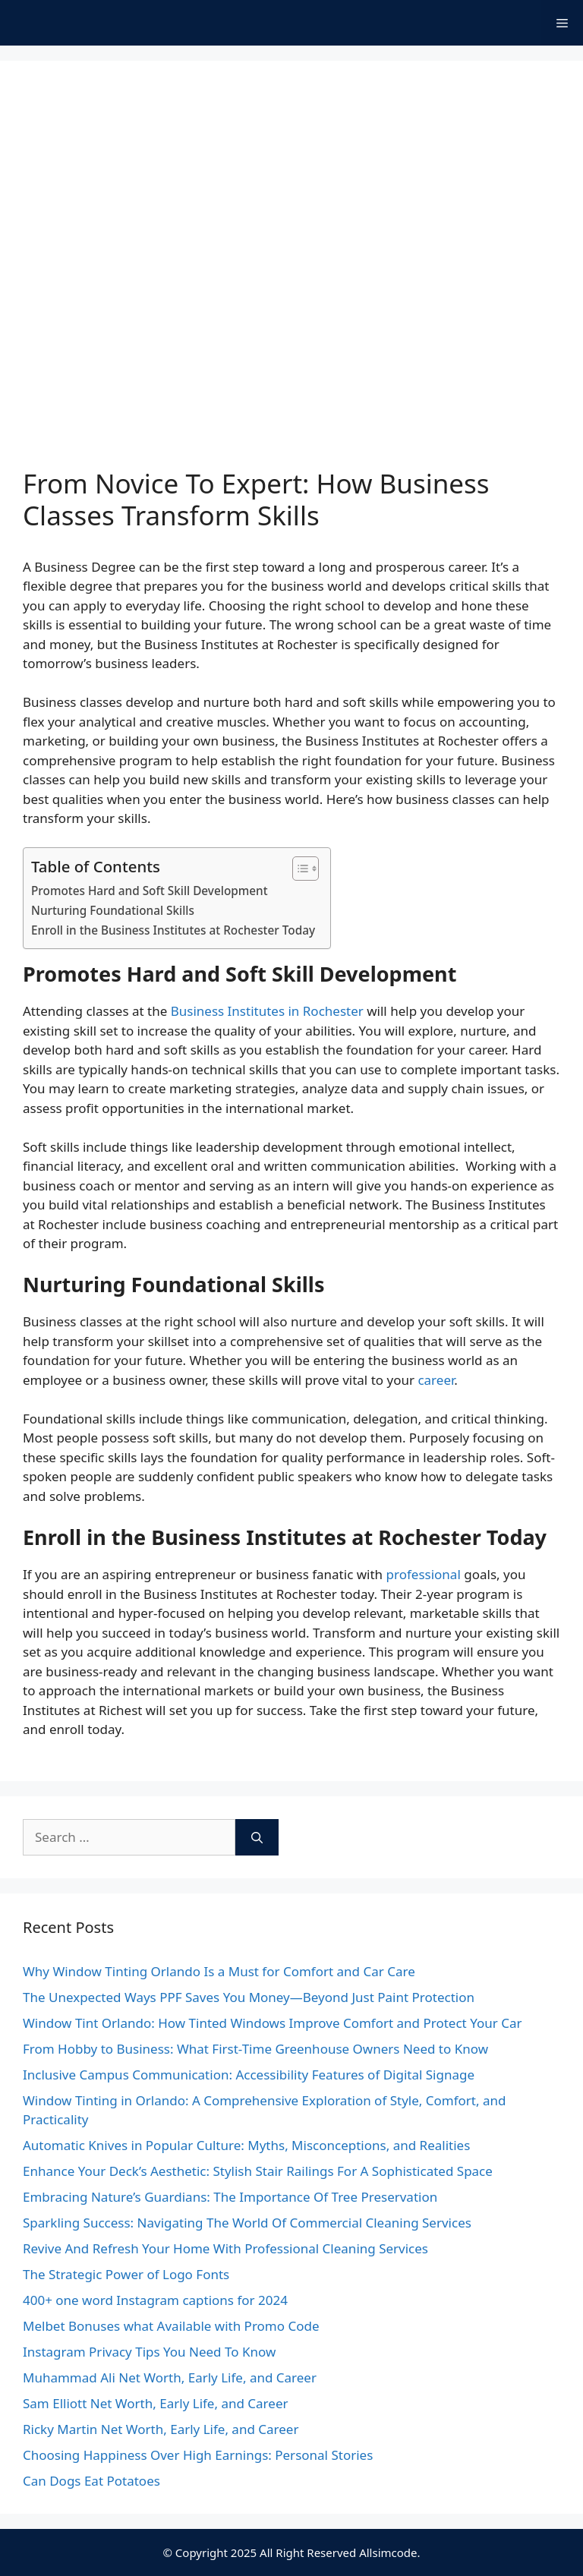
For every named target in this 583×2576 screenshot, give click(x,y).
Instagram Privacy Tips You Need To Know (149, 2351)
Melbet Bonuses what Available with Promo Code (171, 2326)
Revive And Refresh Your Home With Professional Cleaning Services (225, 2248)
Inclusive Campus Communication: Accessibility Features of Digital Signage (248, 2074)
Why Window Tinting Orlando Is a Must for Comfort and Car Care (219, 1971)
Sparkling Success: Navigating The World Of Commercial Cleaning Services (247, 2222)
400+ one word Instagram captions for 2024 (155, 2300)
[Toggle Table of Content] (298, 868)
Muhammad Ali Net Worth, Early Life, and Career (170, 2377)
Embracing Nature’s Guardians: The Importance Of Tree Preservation (230, 2197)
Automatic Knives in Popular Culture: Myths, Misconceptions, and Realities (246, 2145)
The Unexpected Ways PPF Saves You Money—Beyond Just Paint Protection (248, 1997)
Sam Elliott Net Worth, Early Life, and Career (155, 2403)
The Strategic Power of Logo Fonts (126, 2274)
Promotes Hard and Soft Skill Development (149, 890)
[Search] (257, 1837)
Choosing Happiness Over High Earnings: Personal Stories (198, 2455)
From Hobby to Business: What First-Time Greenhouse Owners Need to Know (255, 2048)
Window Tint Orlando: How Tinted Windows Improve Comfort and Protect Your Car (272, 2023)
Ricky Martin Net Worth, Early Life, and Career (160, 2429)
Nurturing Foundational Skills (112, 910)
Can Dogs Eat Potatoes (91, 2480)
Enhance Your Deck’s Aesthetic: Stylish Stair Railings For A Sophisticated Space (258, 2171)
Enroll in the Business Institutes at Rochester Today (173, 930)
